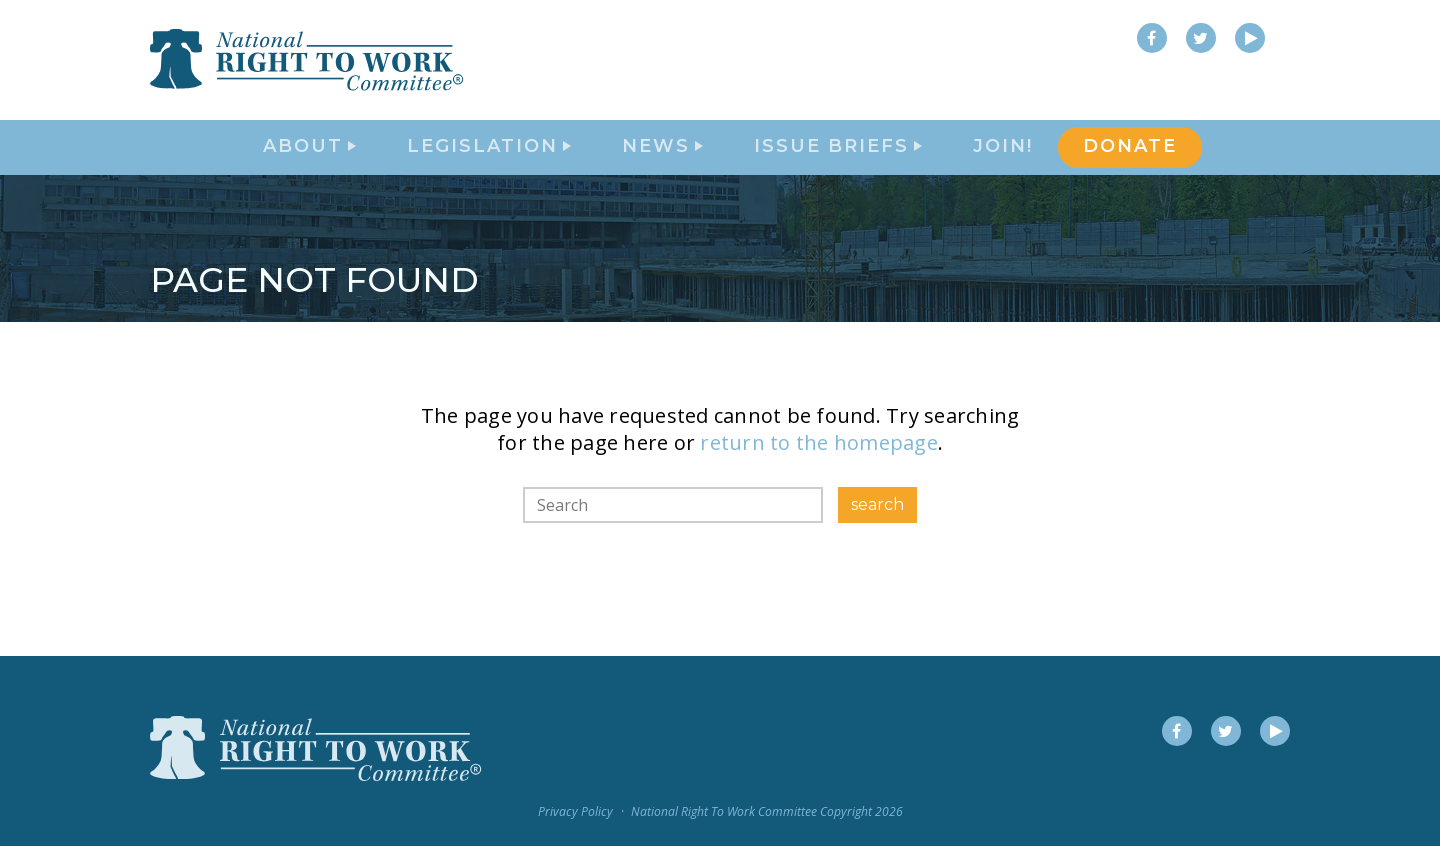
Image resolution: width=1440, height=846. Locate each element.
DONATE (1130, 176)
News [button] (662, 176)
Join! (1003, 176)
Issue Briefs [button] (838, 176)
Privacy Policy (575, 811)
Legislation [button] (489, 176)
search (877, 557)
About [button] (309, 176)
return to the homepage (819, 496)
